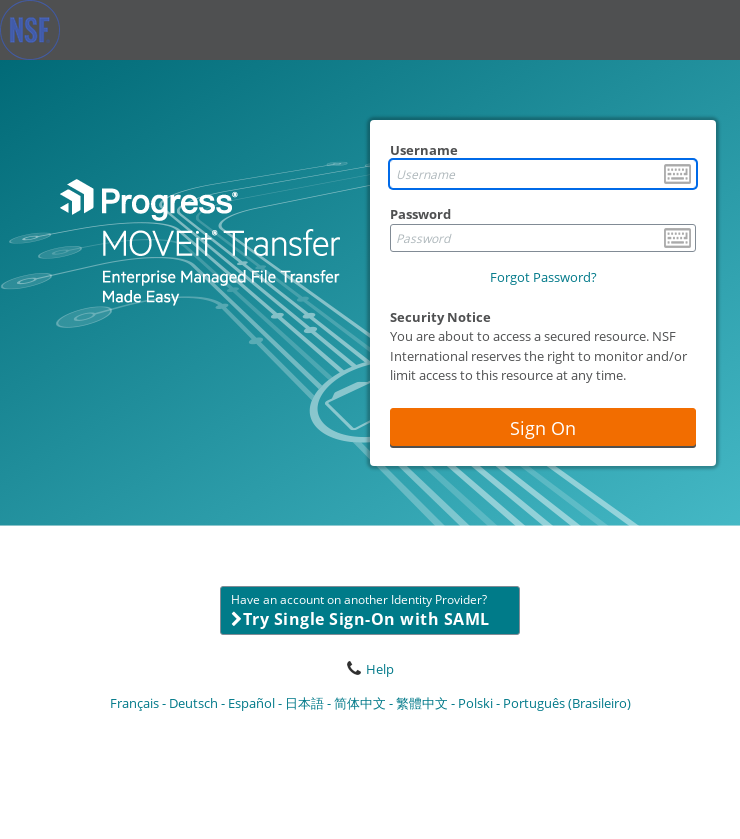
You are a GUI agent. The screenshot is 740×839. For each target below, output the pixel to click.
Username (424, 150)
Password (420, 214)
